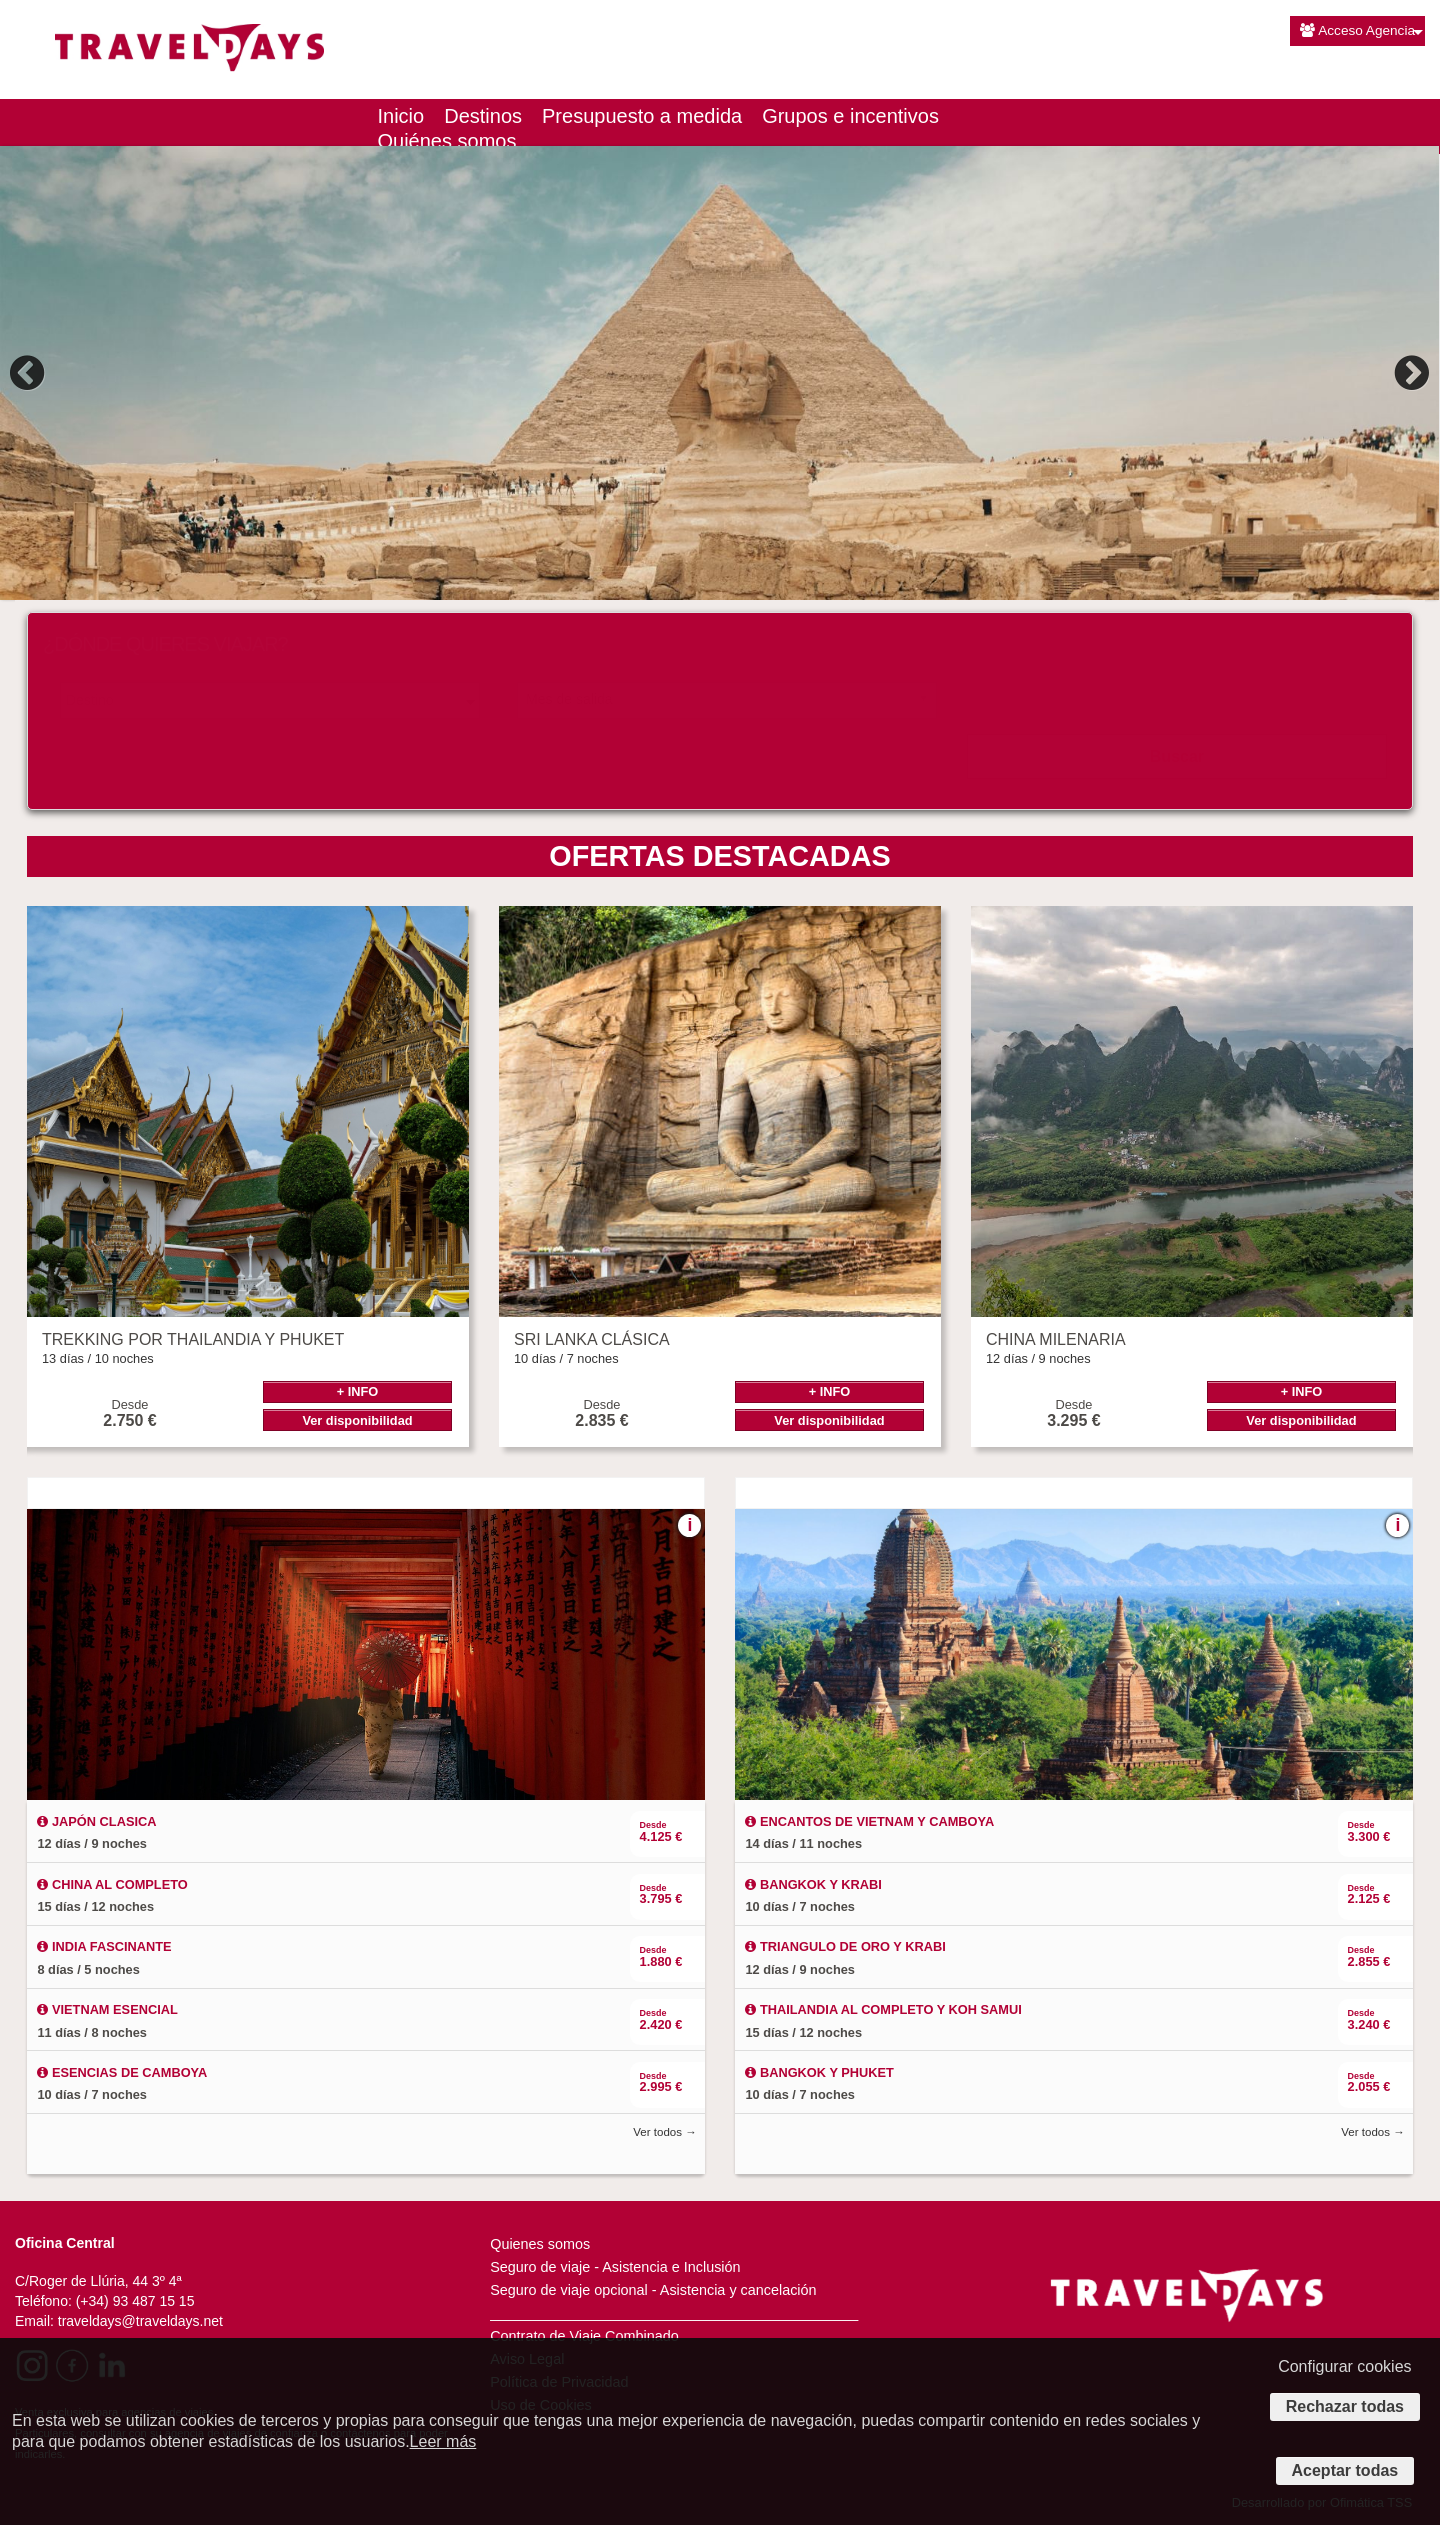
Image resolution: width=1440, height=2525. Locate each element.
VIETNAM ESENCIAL (107, 2009)
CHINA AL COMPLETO (112, 1884)
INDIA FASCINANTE (104, 1946)
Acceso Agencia (1357, 30)
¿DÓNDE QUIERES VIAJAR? (165, 644)
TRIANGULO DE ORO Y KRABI (845, 1946)
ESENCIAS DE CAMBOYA (122, 2072)
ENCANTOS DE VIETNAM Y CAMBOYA (869, 1821)
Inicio (401, 116)
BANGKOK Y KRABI (813, 1884)
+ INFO (358, 1391)
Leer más (443, 2441)
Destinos (483, 116)
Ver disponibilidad (357, 1420)
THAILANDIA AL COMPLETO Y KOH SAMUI (883, 2009)
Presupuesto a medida (642, 116)
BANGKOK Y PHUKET (819, 2072)
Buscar (1177, 756)
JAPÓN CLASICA (96, 1821)
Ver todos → (664, 2132)
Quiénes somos (447, 141)
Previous (30, 373)
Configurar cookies (1344, 2366)
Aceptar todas (1345, 2470)
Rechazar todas (1345, 2406)
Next (1409, 373)
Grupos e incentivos (850, 116)
